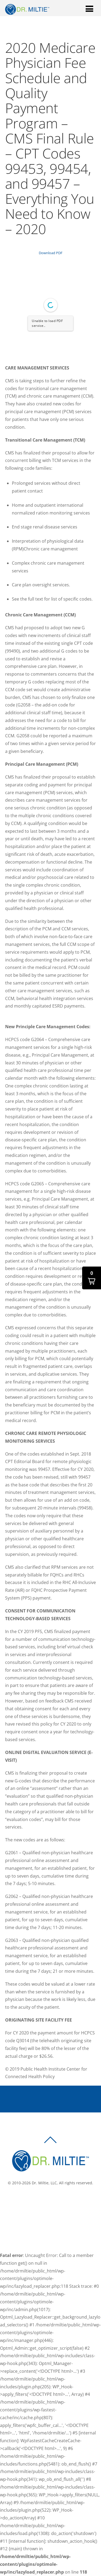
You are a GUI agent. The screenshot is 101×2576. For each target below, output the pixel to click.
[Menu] (89, 8)
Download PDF (50, 252)
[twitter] (52, 2201)
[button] (91, 1278)
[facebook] (44, 2201)
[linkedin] (60, 2201)
